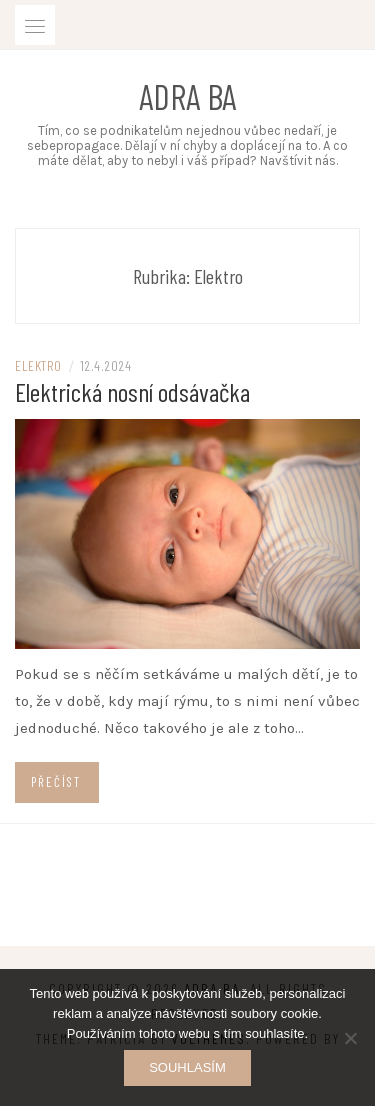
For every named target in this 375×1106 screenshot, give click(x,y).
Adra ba (187, 96)
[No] (350, 1038)
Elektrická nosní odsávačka (132, 391)
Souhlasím (187, 1067)
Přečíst (56, 782)
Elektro (38, 365)
